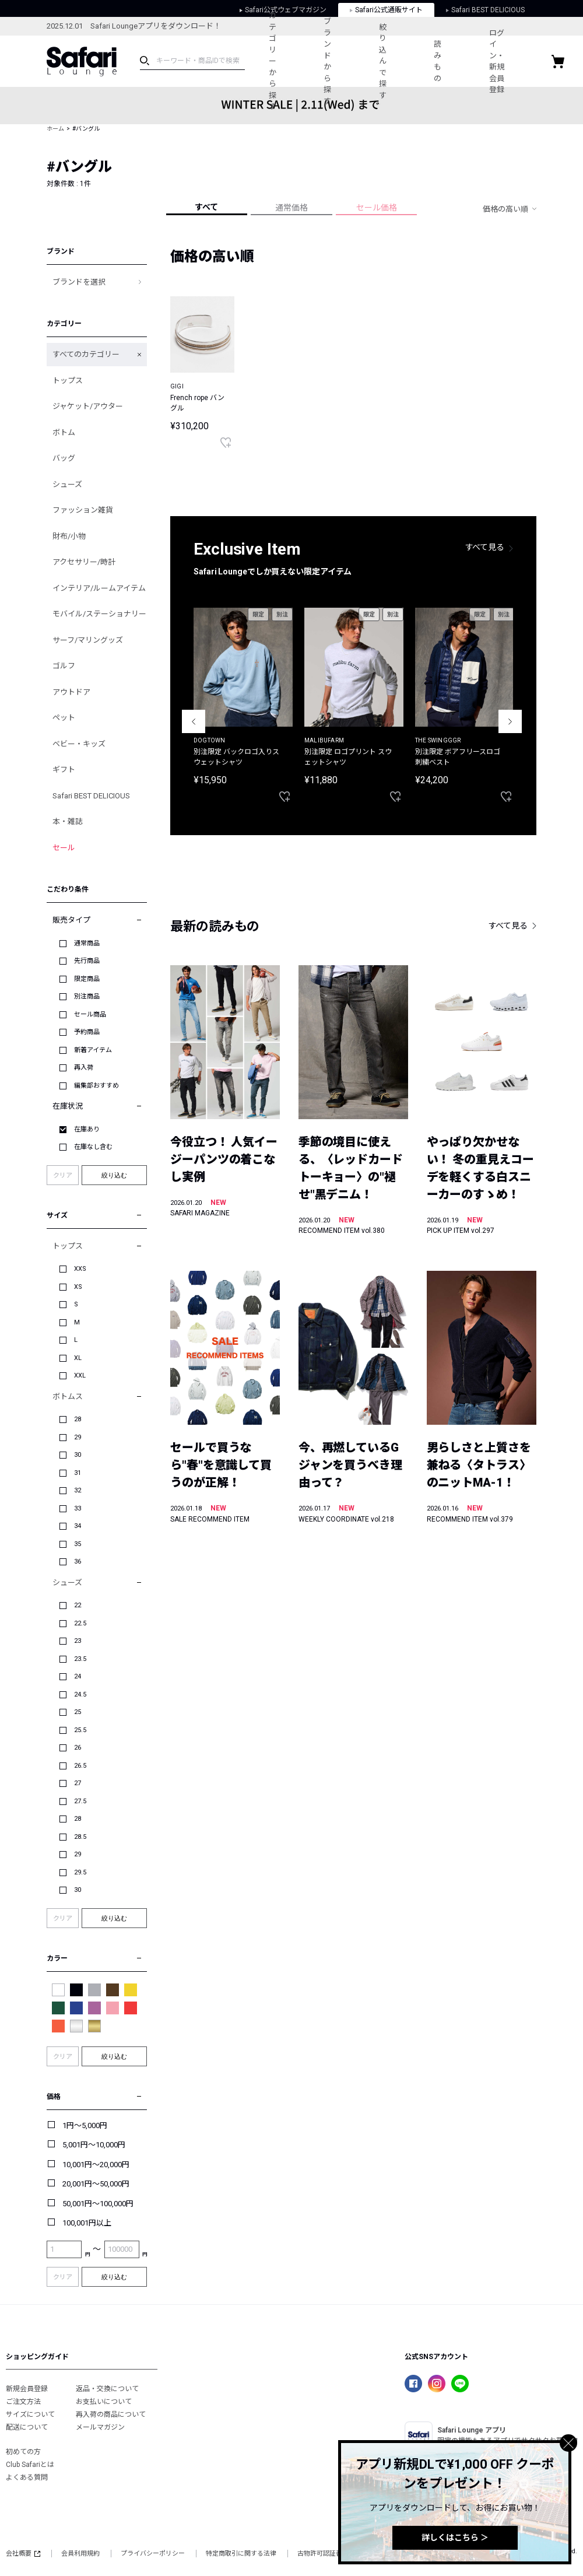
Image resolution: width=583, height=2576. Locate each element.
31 (77, 1473)
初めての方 (23, 2452)
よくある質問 (27, 2477)
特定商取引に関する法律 (241, 2553)
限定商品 (87, 979)
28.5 (80, 1837)
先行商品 (87, 961)
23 (77, 1641)
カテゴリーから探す (274, 61)
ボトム (63, 432)
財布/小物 (69, 536)
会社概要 (23, 2553)
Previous (193, 721)
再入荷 (83, 1067)
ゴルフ (63, 665)
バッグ (63, 458)
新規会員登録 (27, 2389)
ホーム (55, 128)
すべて (206, 207)
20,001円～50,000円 (95, 2183)
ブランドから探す (333, 61)
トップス (67, 380)
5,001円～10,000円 (93, 2144)
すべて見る (485, 547)
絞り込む (114, 1175)
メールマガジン (100, 2427)
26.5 (80, 1765)
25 (77, 1712)
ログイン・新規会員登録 (514, 61)
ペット (63, 717)
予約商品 (87, 1032)
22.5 (80, 1623)
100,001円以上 (86, 2222)
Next (510, 721)
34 (77, 1526)
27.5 (80, 1801)
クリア (62, 1175)
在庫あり (87, 1129)
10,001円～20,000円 (95, 2164)
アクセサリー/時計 (83, 562)
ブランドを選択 (79, 282)
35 (77, 1544)
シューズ (67, 484)
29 (77, 1437)
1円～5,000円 (84, 2125)
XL (78, 1358)
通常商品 (87, 943)
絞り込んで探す (392, 61)
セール (63, 847)
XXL (80, 1375)
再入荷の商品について (111, 2414)
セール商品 (90, 1014)
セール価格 (376, 207)
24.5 (80, 1694)
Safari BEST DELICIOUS (91, 795)
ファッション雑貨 (82, 510)
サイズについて (30, 2414)
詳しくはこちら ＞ (455, 2537)
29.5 (80, 1872)
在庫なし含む (93, 1147)
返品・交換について (107, 2389)
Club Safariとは (30, 2465)
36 (77, 1561)
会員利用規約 (80, 2553)
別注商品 (87, 996)
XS (78, 1287)
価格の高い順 (505, 209)
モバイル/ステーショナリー (99, 613)
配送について (27, 2427)
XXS (80, 1269)
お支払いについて (104, 2402)
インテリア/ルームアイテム (99, 588)
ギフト (63, 769)
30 (77, 1455)
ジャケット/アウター (87, 406)
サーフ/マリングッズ (87, 640)
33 (77, 1508)
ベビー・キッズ (79, 743)
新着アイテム (93, 1050)
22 (77, 1605)
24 (77, 1676)
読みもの (451, 61)
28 (77, 1419)
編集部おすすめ (96, 1085)
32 (77, 1490)
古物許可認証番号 (323, 2553)
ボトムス (67, 1396)
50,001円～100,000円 (98, 2203)
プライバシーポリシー (153, 2553)
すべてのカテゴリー (86, 354)
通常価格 (291, 207)
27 (77, 1783)
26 (77, 1747)
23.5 (80, 1659)
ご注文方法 (23, 2402)
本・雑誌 (67, 821)
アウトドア (71, 692)
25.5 (80, 1730)
